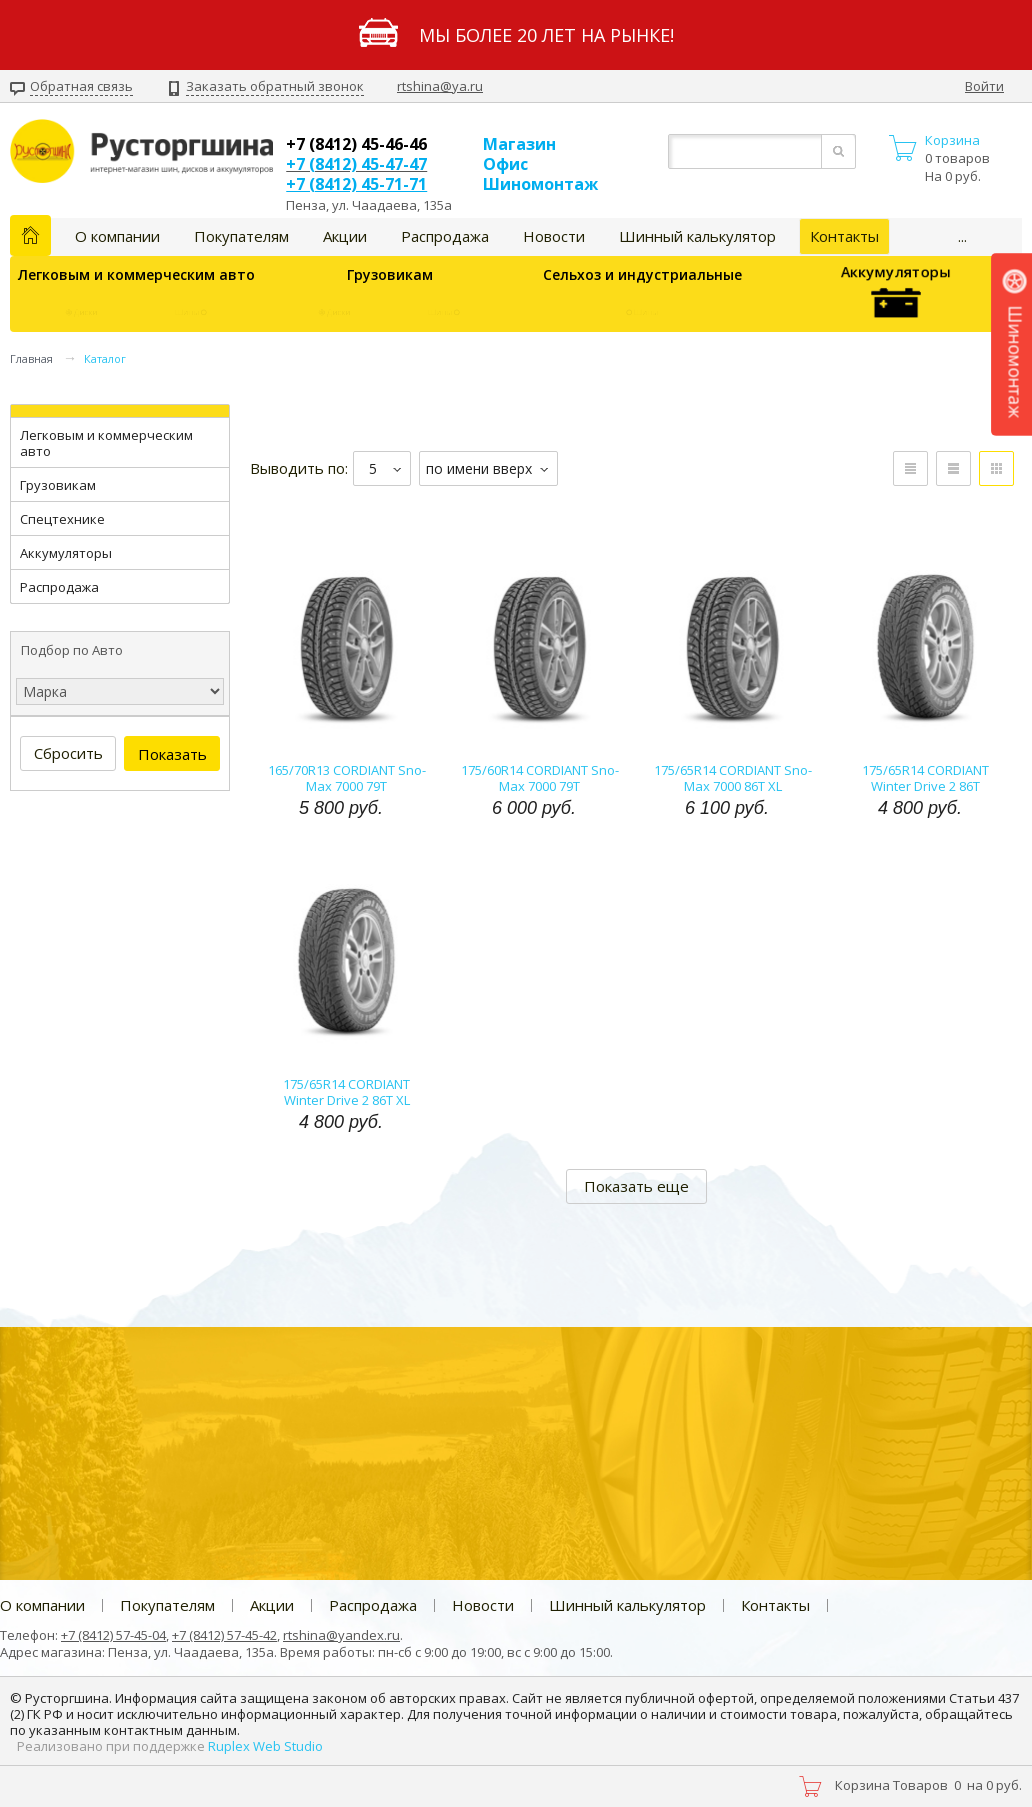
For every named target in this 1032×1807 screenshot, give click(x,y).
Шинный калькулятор (697, 236)
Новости (554, 236)
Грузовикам (390, 274)
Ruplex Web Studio (265, 1746)
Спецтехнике (62, 519)
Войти (984, 86)
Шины (193, 313)
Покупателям (241, 236)
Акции (345, 236)
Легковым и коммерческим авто (136, 274)
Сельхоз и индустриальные (642, 274)
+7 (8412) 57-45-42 (224, 1635)
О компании (117, 236)
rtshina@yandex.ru (341, 1635)
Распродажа (445, 236)
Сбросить (68, 753)
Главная (31, 358)
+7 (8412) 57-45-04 (113, 1635)
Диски (79, 313)
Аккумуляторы (895, 294)
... (962, 236)
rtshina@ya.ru (440, 86)
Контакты (844, 236)
